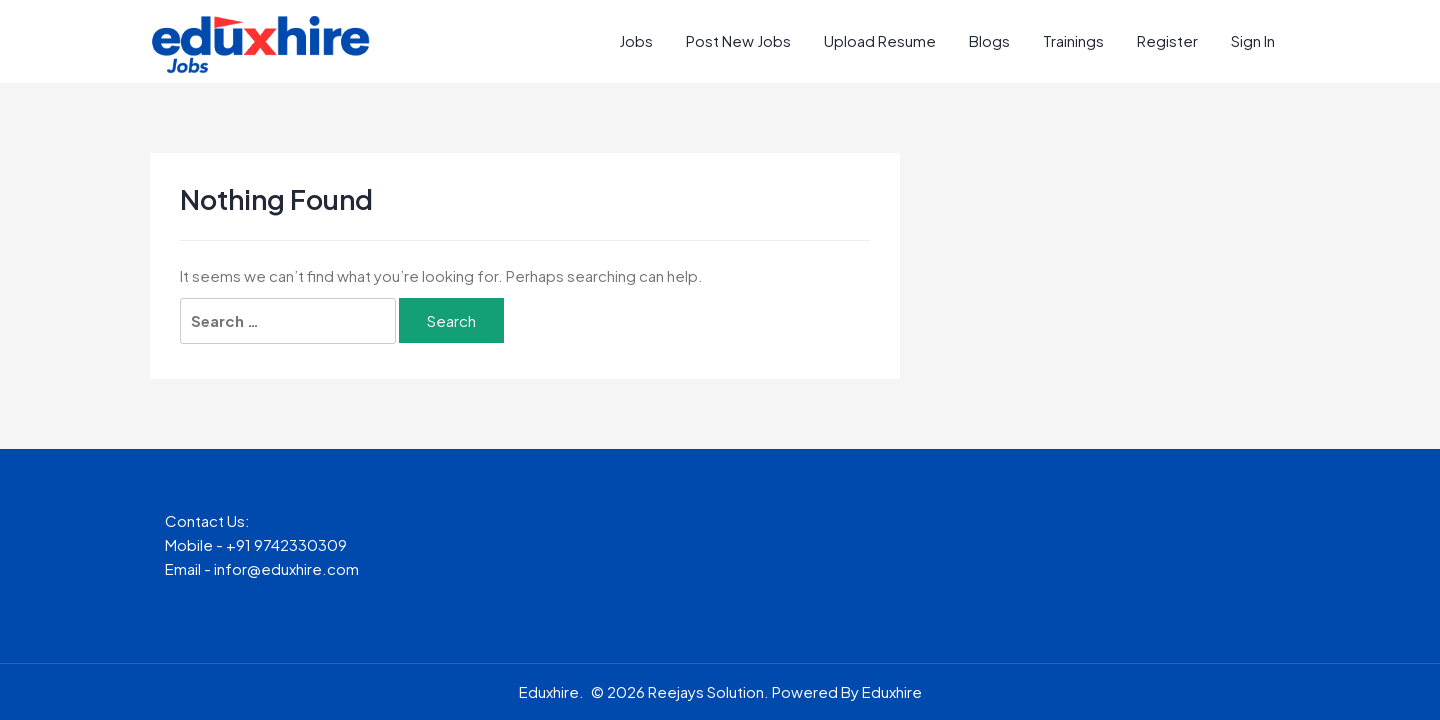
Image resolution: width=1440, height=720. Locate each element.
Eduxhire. (551, 691)
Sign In (1253, 40)
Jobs (636, 40)
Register (1167, 40)
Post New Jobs (738, 40)
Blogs (989, 40)
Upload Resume (880, 40)
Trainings (1073, 40)
